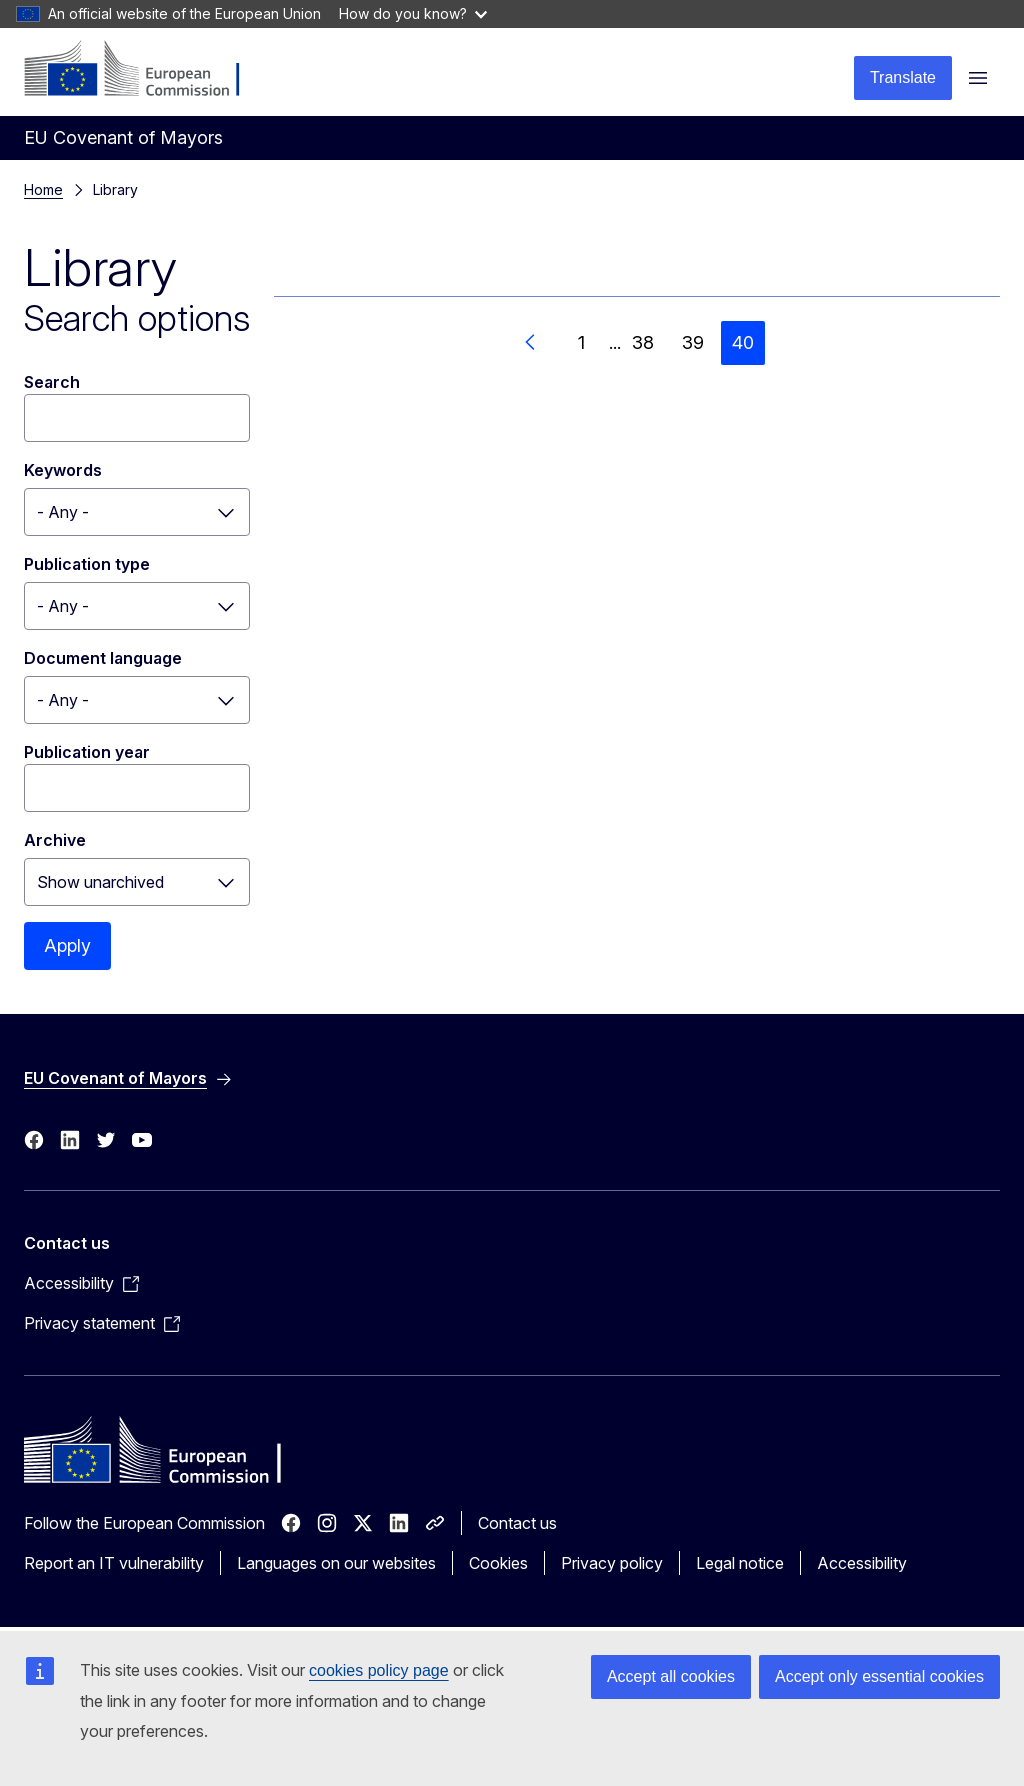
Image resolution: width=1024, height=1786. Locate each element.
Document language (103, 658)
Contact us (517, 1523)
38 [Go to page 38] (643, 342)
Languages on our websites (336, 1563)
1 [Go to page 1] (581, 342)
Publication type (87, 564)
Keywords (63, 470)
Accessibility (862, 1563)
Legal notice (740, 1563)
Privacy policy (612, 1563)
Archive (55, 840)
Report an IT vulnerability (114, 1563)
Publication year (87, 752)
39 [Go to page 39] (693, 342)
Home (43, 189)
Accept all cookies (671, 1676)
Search (52, 382)
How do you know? (413, 13)
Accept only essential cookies (879, 1676)
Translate (903, 77)
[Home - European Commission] (145, 70)
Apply (67, 945)
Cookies (498, 1563)
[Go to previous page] (531, 343)
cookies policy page (379, 1670)
